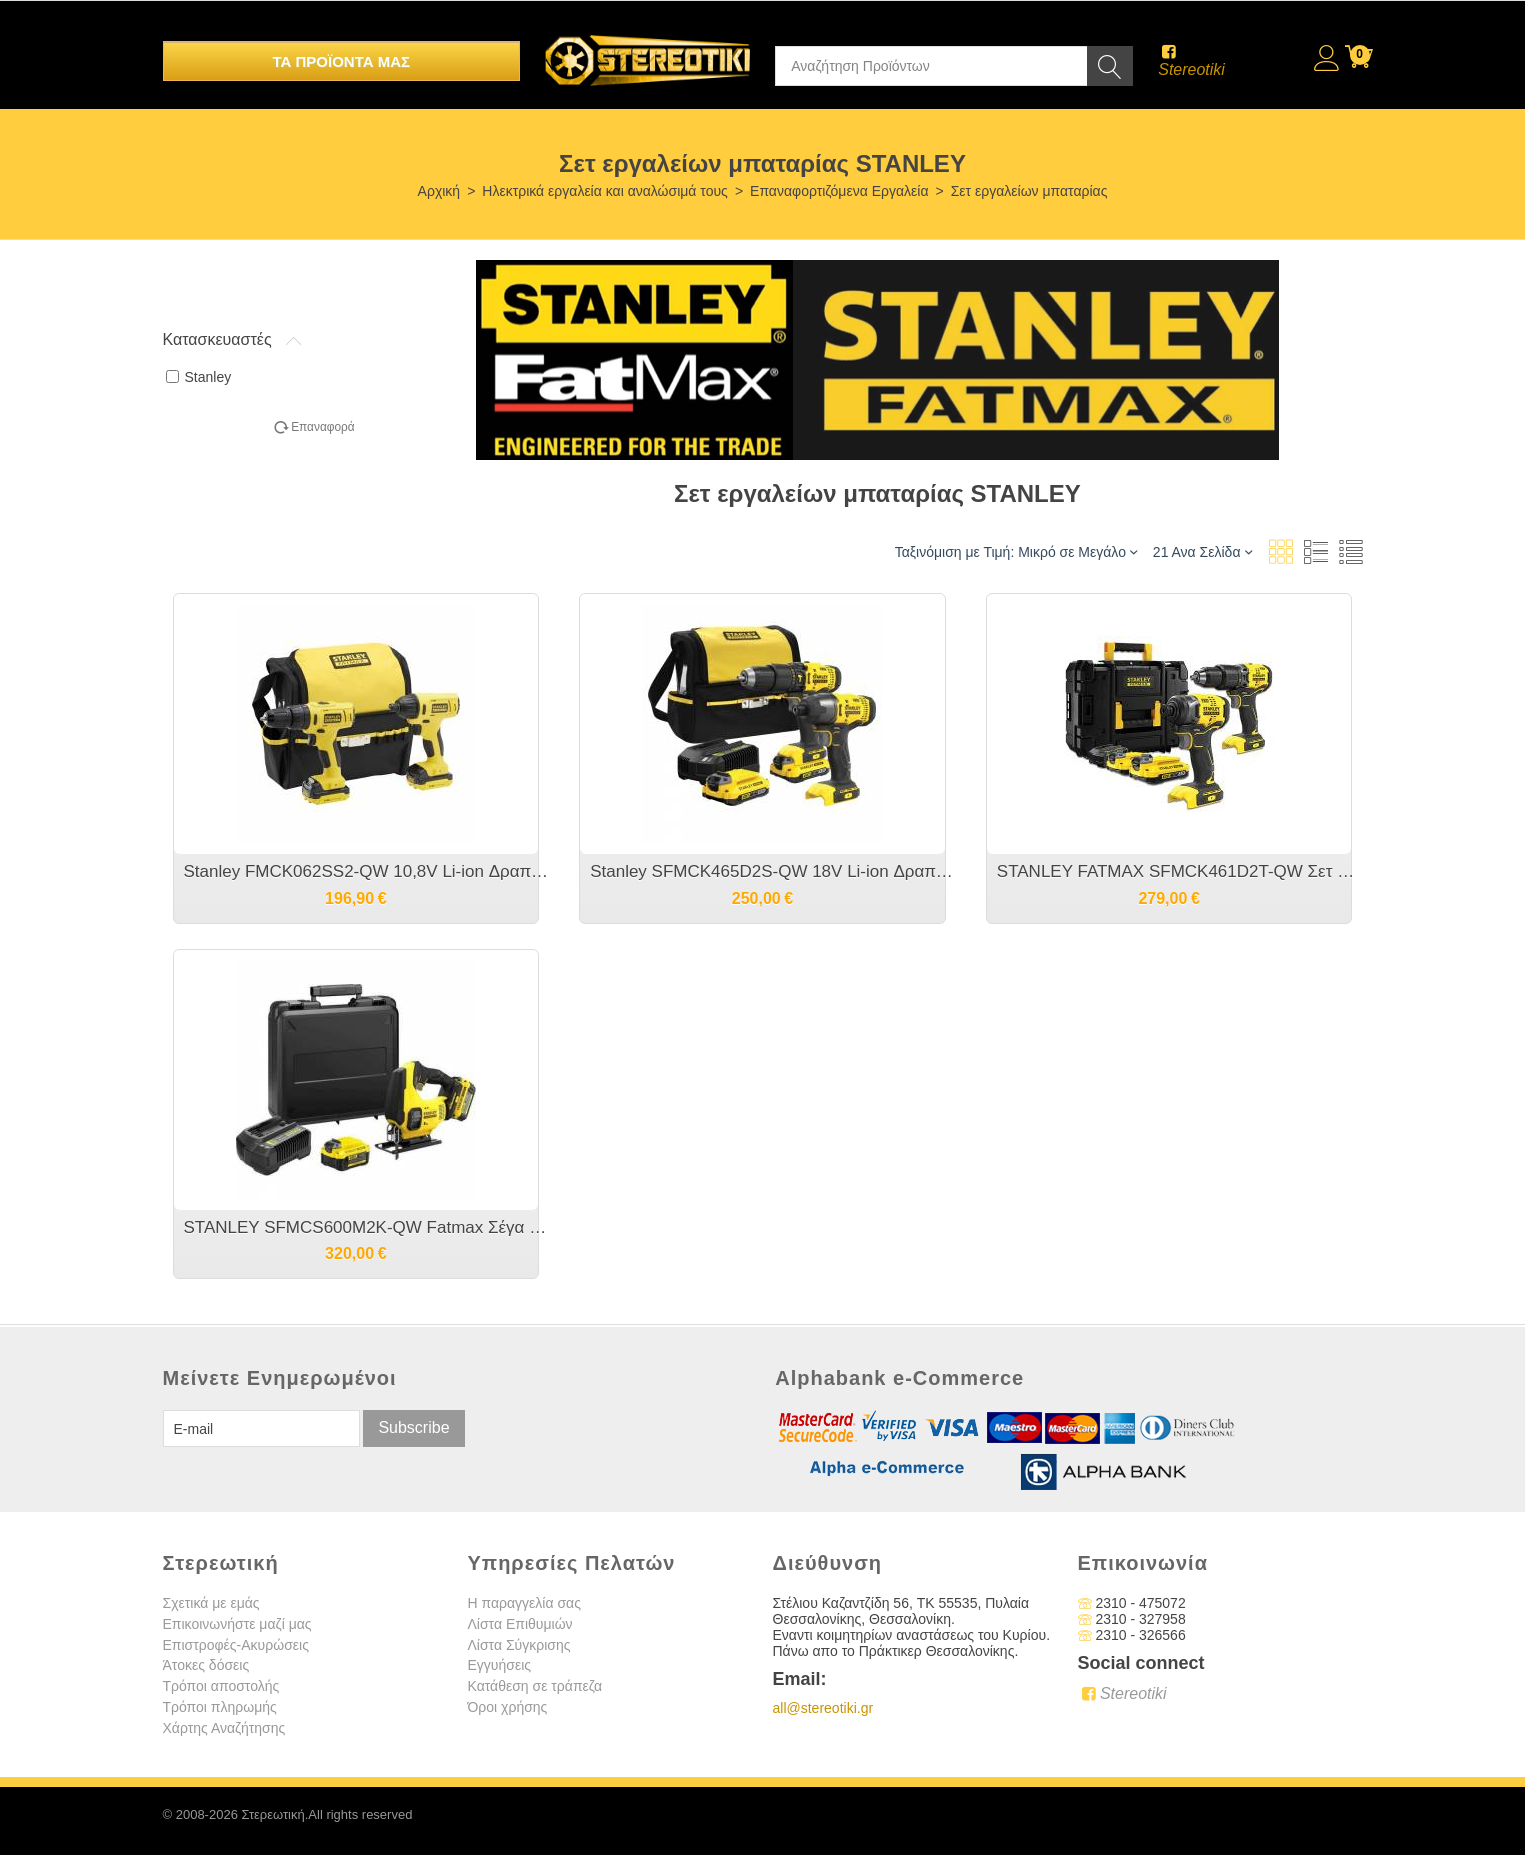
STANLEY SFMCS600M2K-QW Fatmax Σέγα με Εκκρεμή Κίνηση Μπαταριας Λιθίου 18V (366, 1227)
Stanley (199, 377)
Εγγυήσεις (500, 1665)
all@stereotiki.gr (823, 1708)
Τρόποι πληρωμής (220, 1707)
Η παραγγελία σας (524, 1603)
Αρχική (439, 191)
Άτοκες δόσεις (206, 1665)
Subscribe (413, 1427)
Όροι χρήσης (508, 1707)
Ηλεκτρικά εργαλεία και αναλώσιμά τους (605, 191)
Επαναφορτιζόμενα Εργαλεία (839, 191)
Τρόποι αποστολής (221, 1686)
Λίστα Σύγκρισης (519, 1645)
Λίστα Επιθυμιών (520, 1624)
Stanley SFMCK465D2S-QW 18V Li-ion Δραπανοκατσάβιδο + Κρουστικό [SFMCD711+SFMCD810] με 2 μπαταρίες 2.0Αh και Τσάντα (772, 871)
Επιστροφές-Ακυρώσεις (236, 1645)
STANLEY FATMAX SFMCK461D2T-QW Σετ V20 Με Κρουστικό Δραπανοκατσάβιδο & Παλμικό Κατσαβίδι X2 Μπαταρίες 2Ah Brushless (1179, 871)
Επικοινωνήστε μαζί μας (237, 1624)
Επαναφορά (323, 427)
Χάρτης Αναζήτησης (224, 1728)
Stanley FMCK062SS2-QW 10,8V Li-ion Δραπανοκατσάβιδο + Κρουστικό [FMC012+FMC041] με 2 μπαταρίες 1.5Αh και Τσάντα (366, 871)
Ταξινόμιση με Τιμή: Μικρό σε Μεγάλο (1016, 551)
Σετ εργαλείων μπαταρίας (1029, 191)
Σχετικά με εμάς (211, 1603)
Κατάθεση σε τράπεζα (535, 1686)
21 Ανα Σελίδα (1202, 551)
